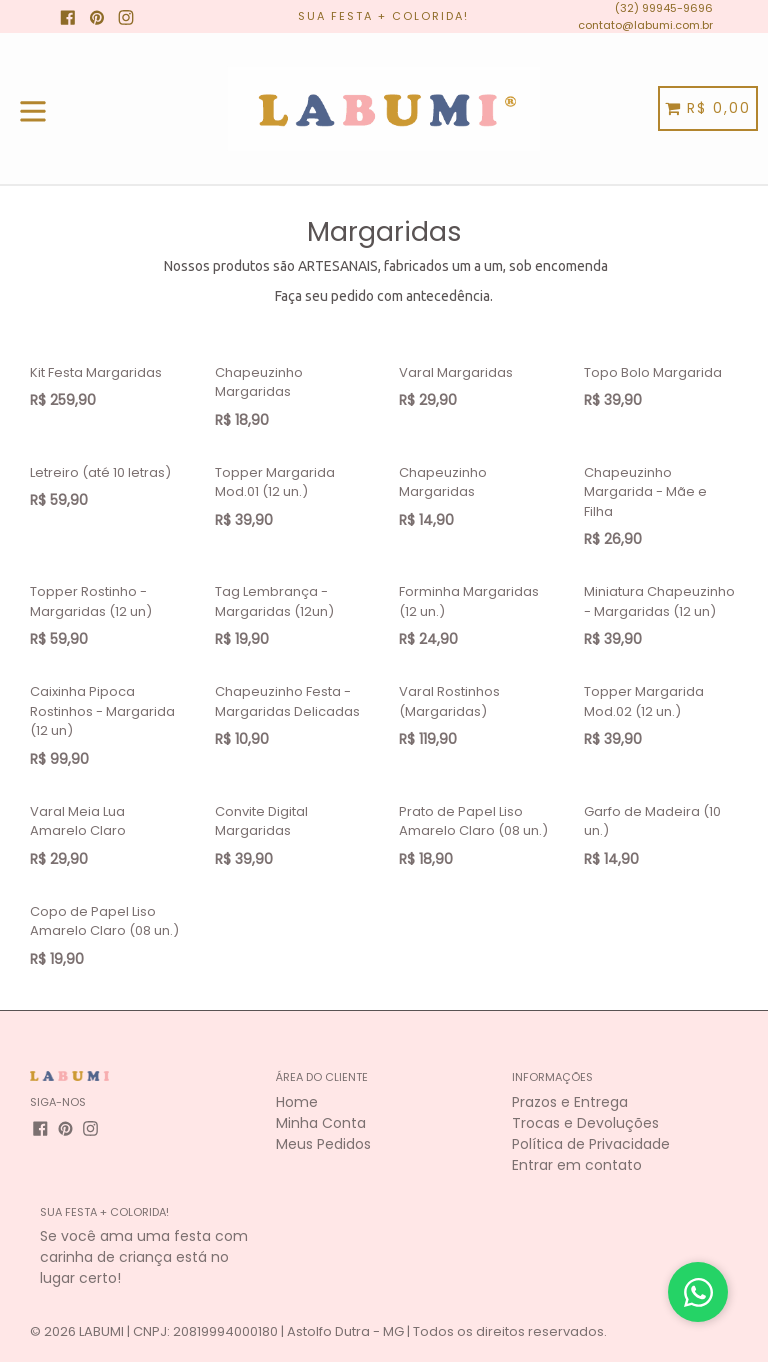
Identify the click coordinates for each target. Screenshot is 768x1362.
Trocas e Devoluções (585, 1123)
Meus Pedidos (323, 1144)
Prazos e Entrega (570, 1102)
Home (297, 1102)
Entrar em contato (577, 1165)
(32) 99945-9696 (664, 8)
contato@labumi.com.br (645, 25)
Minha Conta (321, 1123)
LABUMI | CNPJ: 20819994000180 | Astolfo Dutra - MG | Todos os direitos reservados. (343, 1331)
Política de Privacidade (591, 1144)
